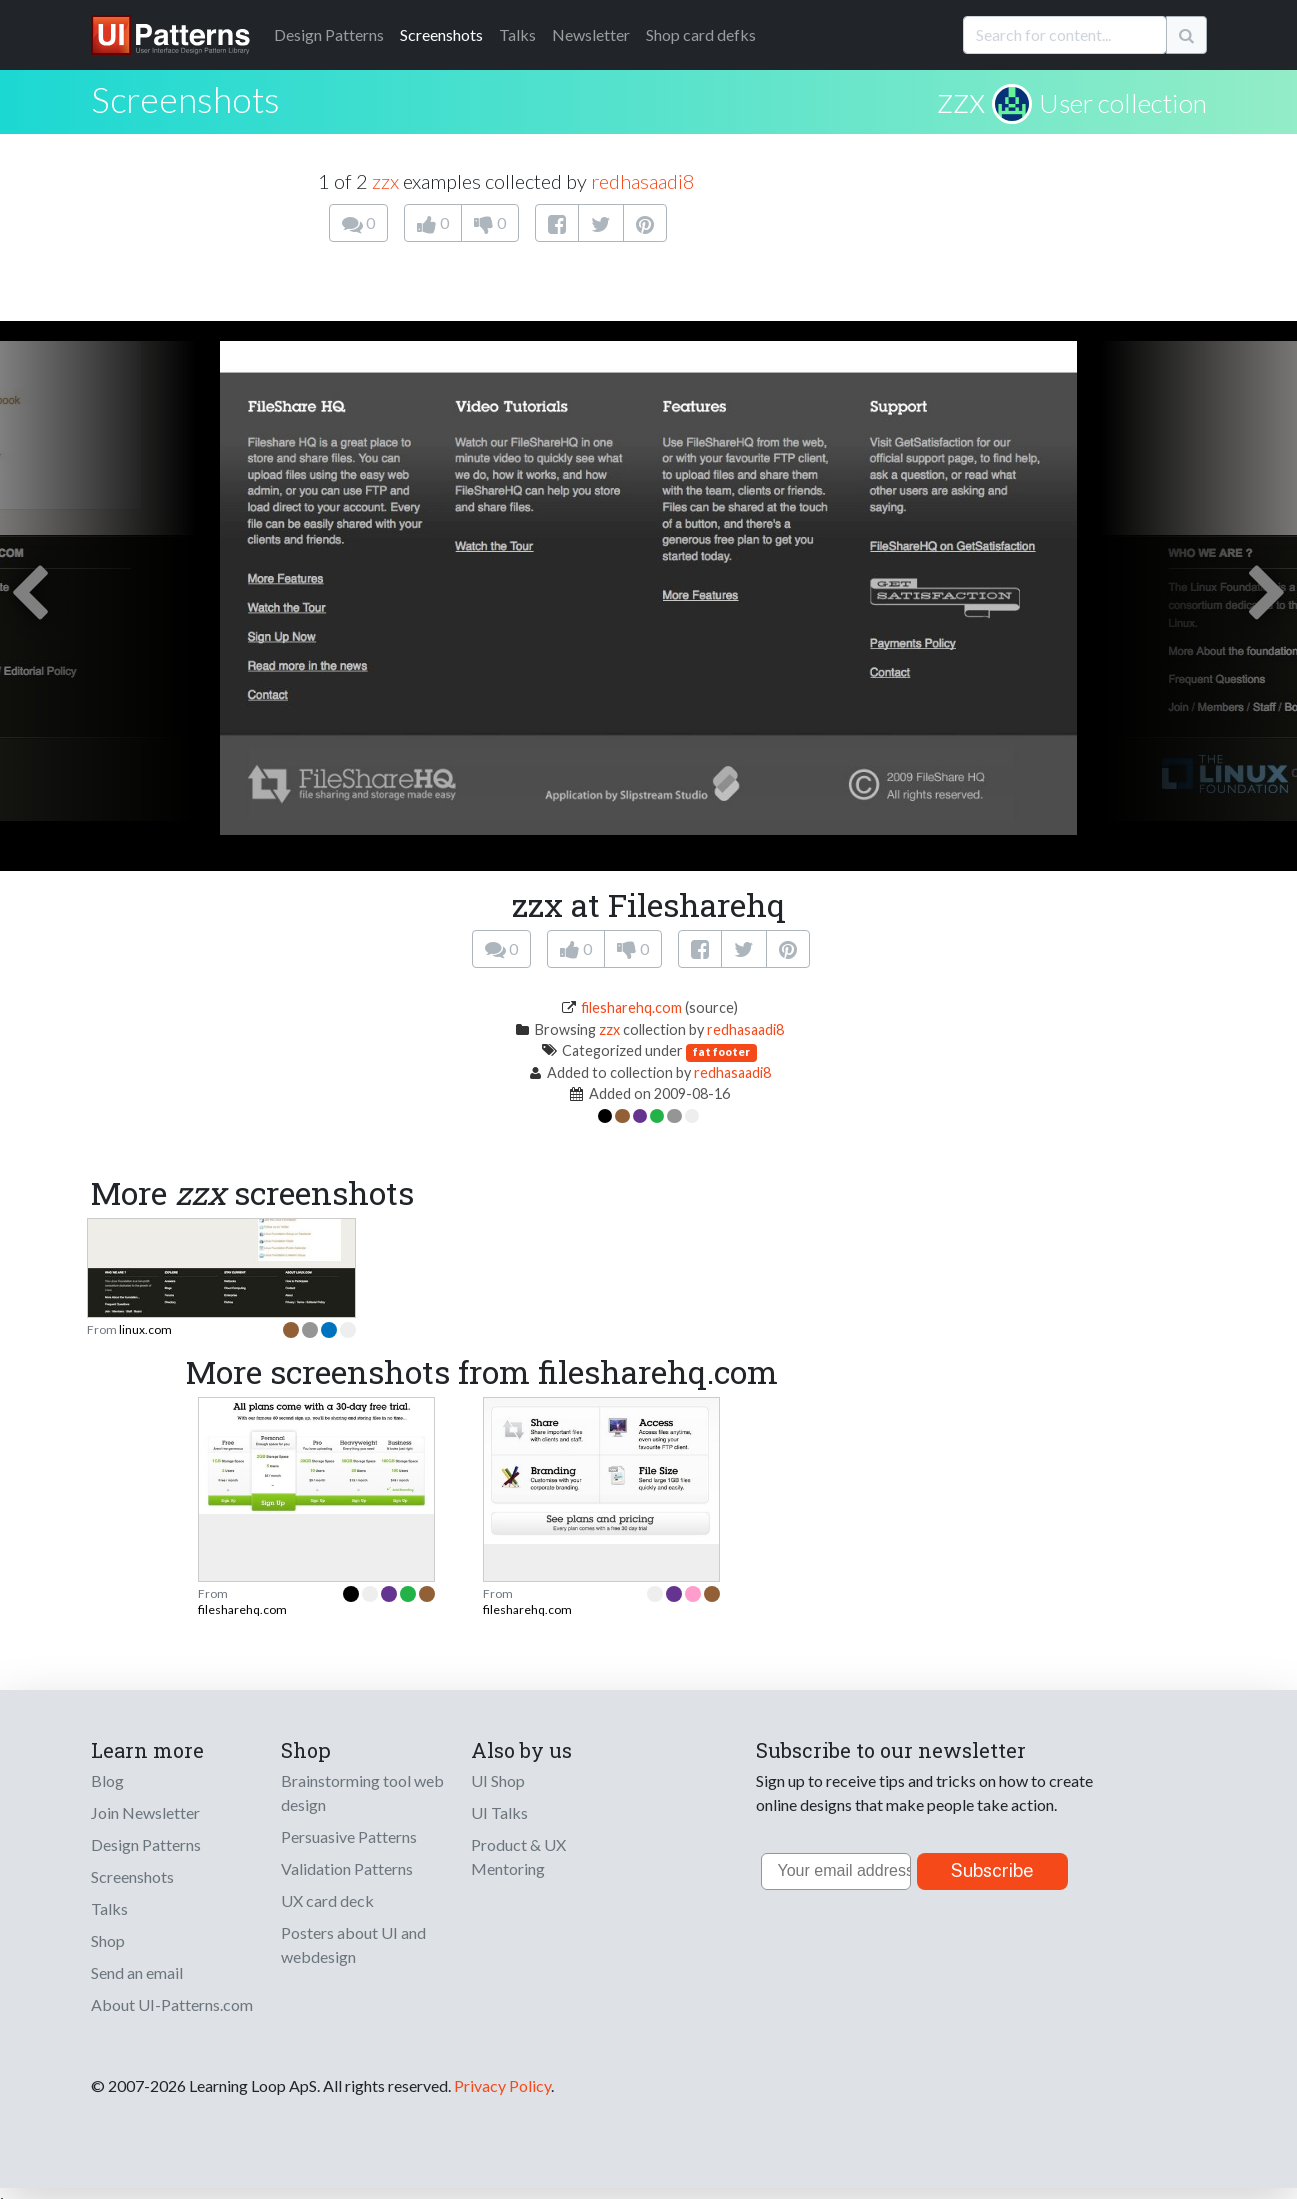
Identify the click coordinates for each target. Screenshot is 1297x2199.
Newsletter (591, 34)
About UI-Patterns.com (172, 2004)
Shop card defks (701, 34)
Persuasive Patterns (349, 1836)
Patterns (329, 34)
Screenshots (441, 34)
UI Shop (498, 1780)
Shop (108, 1940)
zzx (961, 99)
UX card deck (327, 1900)
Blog (107, 1780)
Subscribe (992, 1870)
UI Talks (499, 1812)
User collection (1123, 103)
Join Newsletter (145, 1812)
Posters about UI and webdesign (353, 1944)
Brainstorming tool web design (362, 1792)
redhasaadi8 (643, 181)
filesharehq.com (631, 1007)
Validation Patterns (347, 1868)
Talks (517, 34)
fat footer (721, 1051)
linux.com (145, 1329)
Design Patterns (146, 1844)
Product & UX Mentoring (518, 1856)
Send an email (137, 1972)
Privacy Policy (502, 2085)
